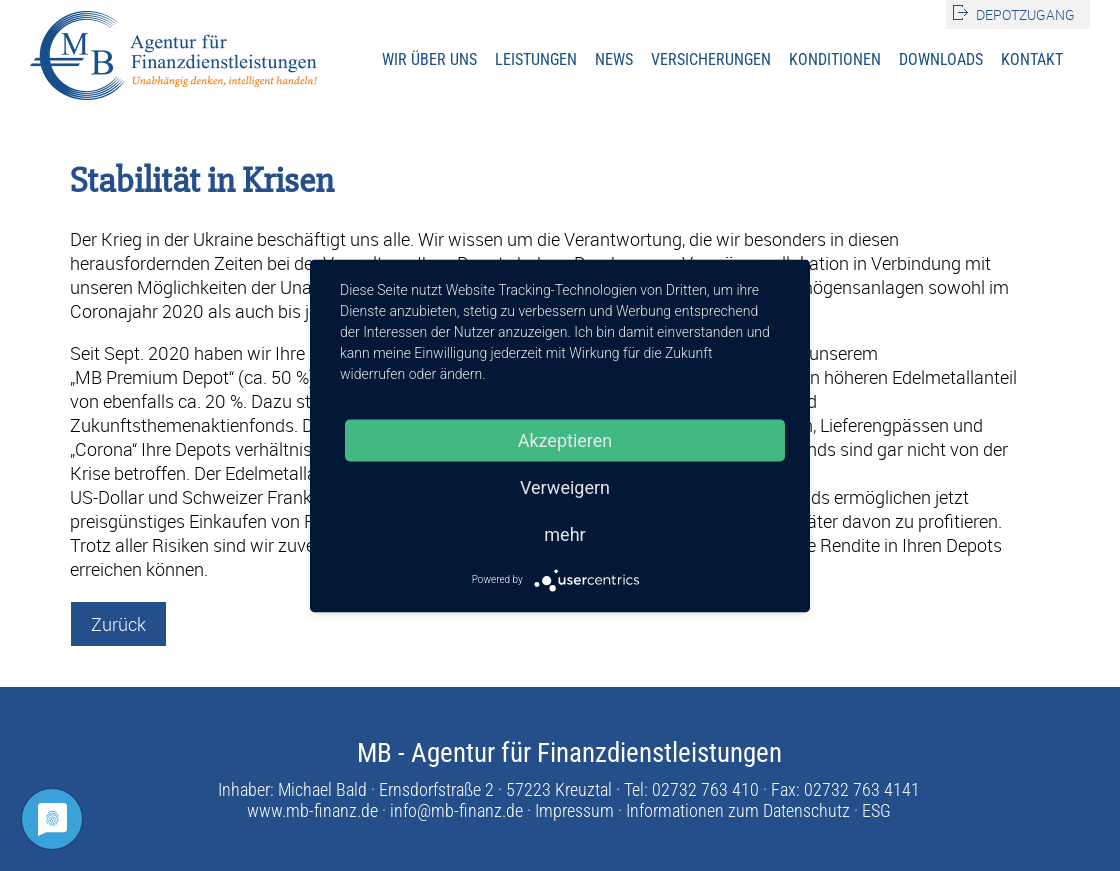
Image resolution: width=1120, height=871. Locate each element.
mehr (564, 533)
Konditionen (835, 59)
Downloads (941, 59)
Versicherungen (711, 59)
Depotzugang (1025, 14)
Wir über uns (429, 59)
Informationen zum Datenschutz (738, 810)
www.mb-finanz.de (312, 810)
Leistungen (536, 59)
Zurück (118, 624)
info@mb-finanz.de (456, 810)
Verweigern (565, 486)
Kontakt (1032, 59)
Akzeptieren (565, 439)
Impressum (574, 810)
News (614, 59)
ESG (876, 810)
